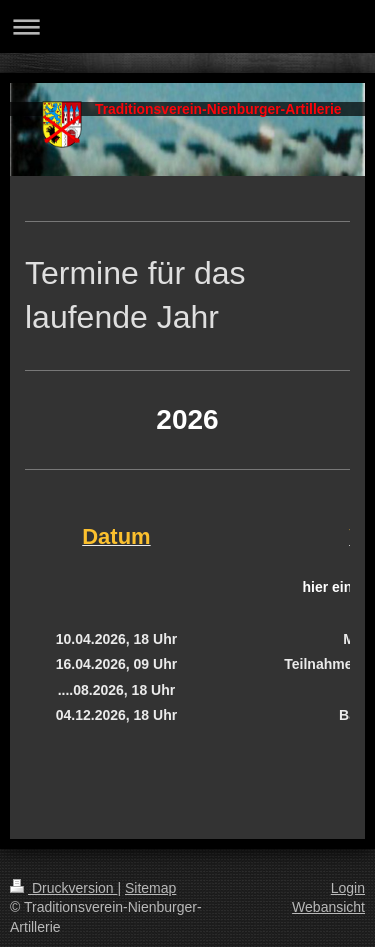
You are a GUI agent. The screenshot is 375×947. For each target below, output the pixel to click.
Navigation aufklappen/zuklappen (187, 26)
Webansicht (328, 907)
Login (348, 888)
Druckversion (63, 888)
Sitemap (150, 888)
